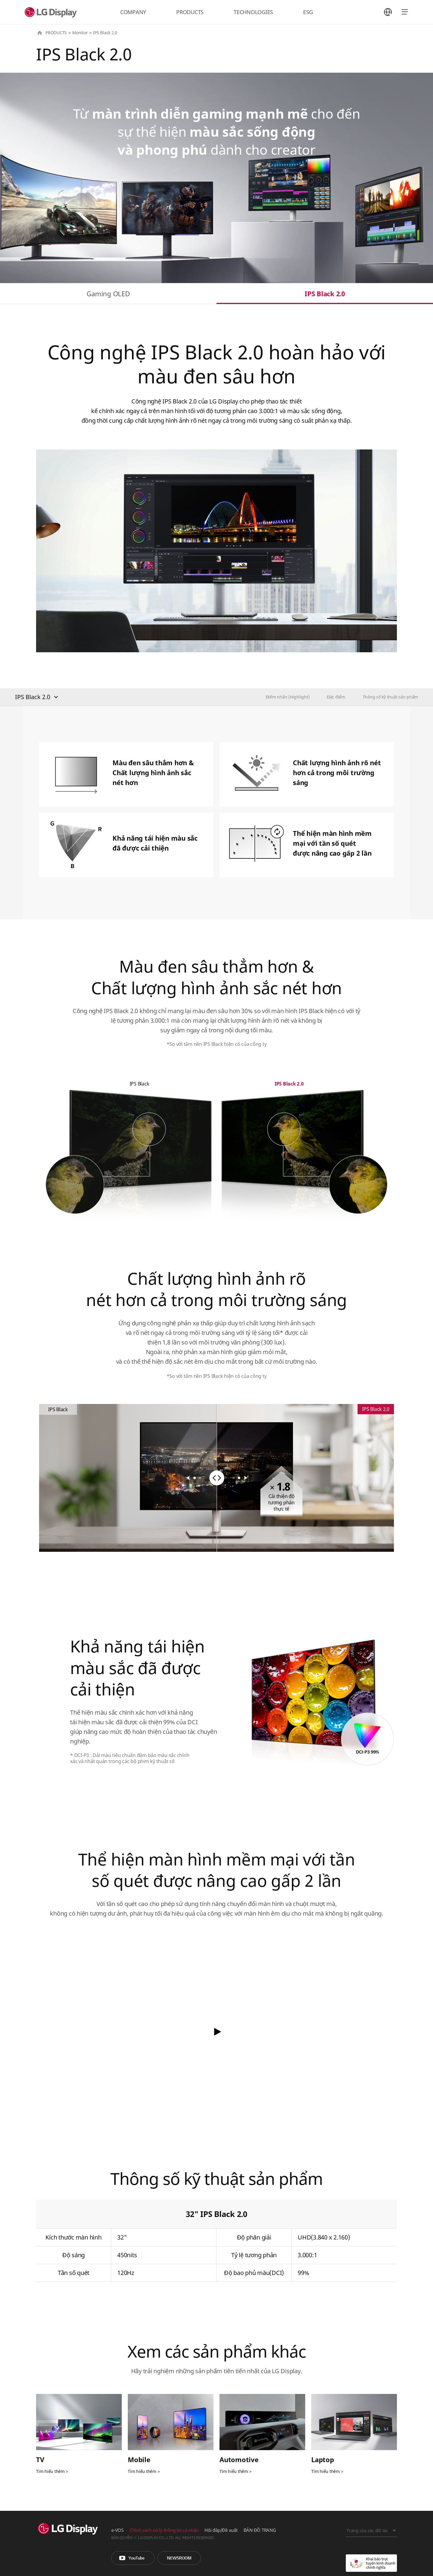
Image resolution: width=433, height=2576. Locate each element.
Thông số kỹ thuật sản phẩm (390, 697)
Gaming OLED (108, 293)
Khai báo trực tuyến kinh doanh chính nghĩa (371, 2563)
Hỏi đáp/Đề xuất (220, 2530)
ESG (308, 12)
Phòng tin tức (179, 2558)
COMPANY (133, 12)
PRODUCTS (190, 12)
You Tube (133, 2558)
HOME (39, 33)
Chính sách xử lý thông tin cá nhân (164, 2530)
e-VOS (117, 2530)
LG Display (52, 12)
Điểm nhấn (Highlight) (288, 697)
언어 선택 (388, 12)
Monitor (80, 32)
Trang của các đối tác (367, 2530)
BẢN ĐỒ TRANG (260, 2530)
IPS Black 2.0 (325, 293)
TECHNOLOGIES (253, 12)
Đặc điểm (336, 697)
